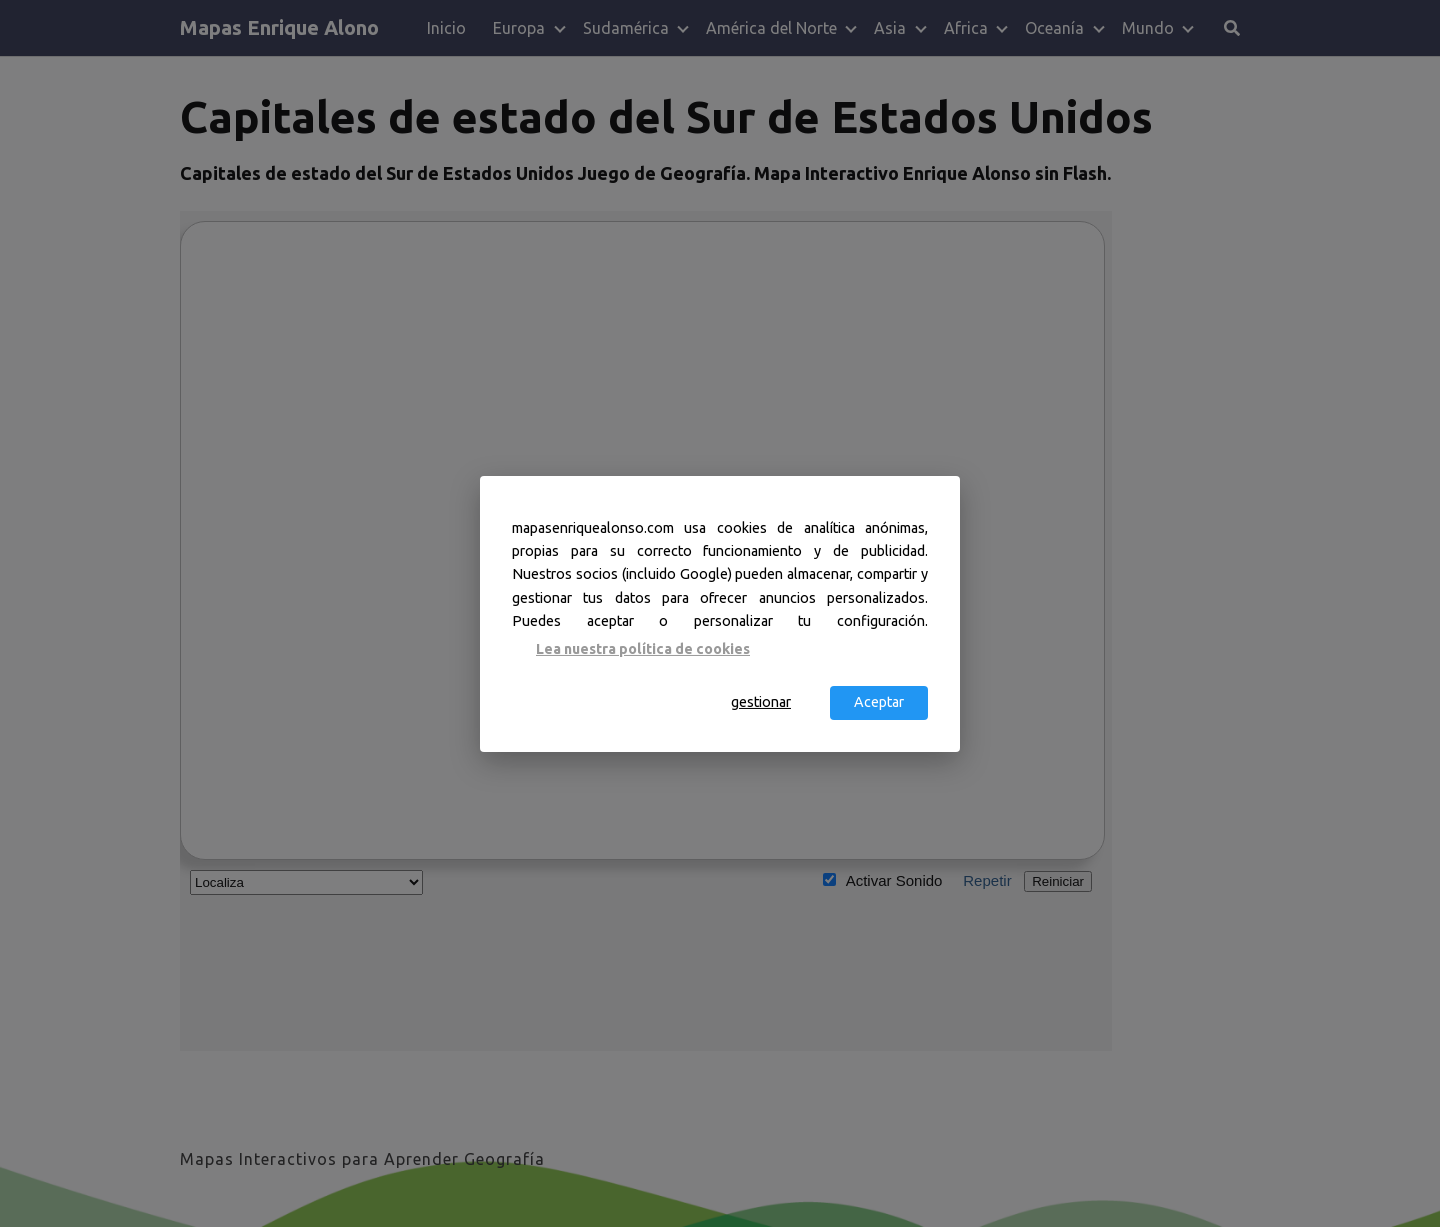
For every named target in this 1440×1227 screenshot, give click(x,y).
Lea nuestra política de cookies (643, 649)
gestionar (761, 702)
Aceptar (879, 702)
